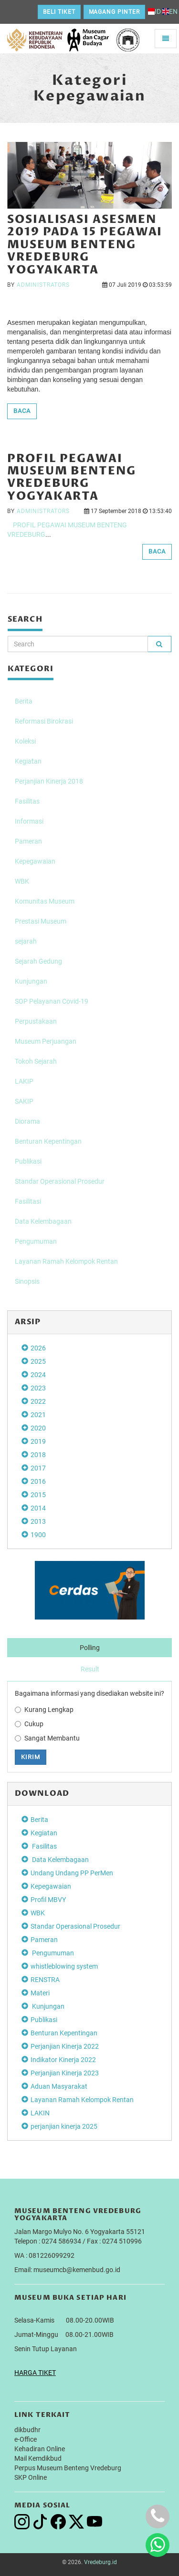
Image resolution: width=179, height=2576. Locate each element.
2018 (38, 1455)
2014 (38, 1508)
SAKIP (24, 1101)
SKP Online (30, 2477)
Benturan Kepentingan (48, 1141)
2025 (38, 1361)
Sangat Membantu (47, 1738)
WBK (22, 881)
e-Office (25, 2439)
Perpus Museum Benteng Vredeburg (67, 2468)
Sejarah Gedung (38, 961)
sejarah (26, 941)
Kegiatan (28, 761)
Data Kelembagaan (43, 1221)
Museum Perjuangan (45, 1041)
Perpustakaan (36, 1021)
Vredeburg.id (100, 2562)
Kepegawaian (35, 861)
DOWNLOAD (42, 1793)
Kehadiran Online (39, 2449)
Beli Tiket (59, 12)
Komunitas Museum (44, 901)
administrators (43, 285)
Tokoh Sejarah (36, 1061)
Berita (23, 701)
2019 (38, 1441)
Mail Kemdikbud (38, 2458)
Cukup (29, 1724)
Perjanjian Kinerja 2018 (49, 781)
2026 (38, 1348)
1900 (38, 1535)
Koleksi (25, 741)
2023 (38, 1388)
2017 (38, 1468)
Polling (90, 1647)
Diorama (27, 1121)
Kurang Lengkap (44, 1709)
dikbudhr (27, 2430)
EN (170, 11)
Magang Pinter (114, 12)
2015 (38, 1495)
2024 (38, 1375)
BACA (22, 410)
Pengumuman (36, 1241)
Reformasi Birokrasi (44, 721)
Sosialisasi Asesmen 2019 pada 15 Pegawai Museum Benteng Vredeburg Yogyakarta (84, 245)
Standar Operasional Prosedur (60, 1181)
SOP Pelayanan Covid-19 (51, 1001)
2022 (38, 1401)
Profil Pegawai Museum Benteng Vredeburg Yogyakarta (71, 477)
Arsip (28, 1322)
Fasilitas (27, 801)
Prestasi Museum (40, 921)
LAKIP (24, 1081)
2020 (38, 1428)
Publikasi (28, 1161)
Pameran (28, 841)
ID (154, 11)
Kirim (30, 1757)
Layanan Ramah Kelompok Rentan (66, 1261)
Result (90, 1669)
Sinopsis (27, 1281)
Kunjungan (31, 981)
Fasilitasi (28, 1201)
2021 (38, 1415)
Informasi (29, 821)
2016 (38, 1481)
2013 (38, 1521)
